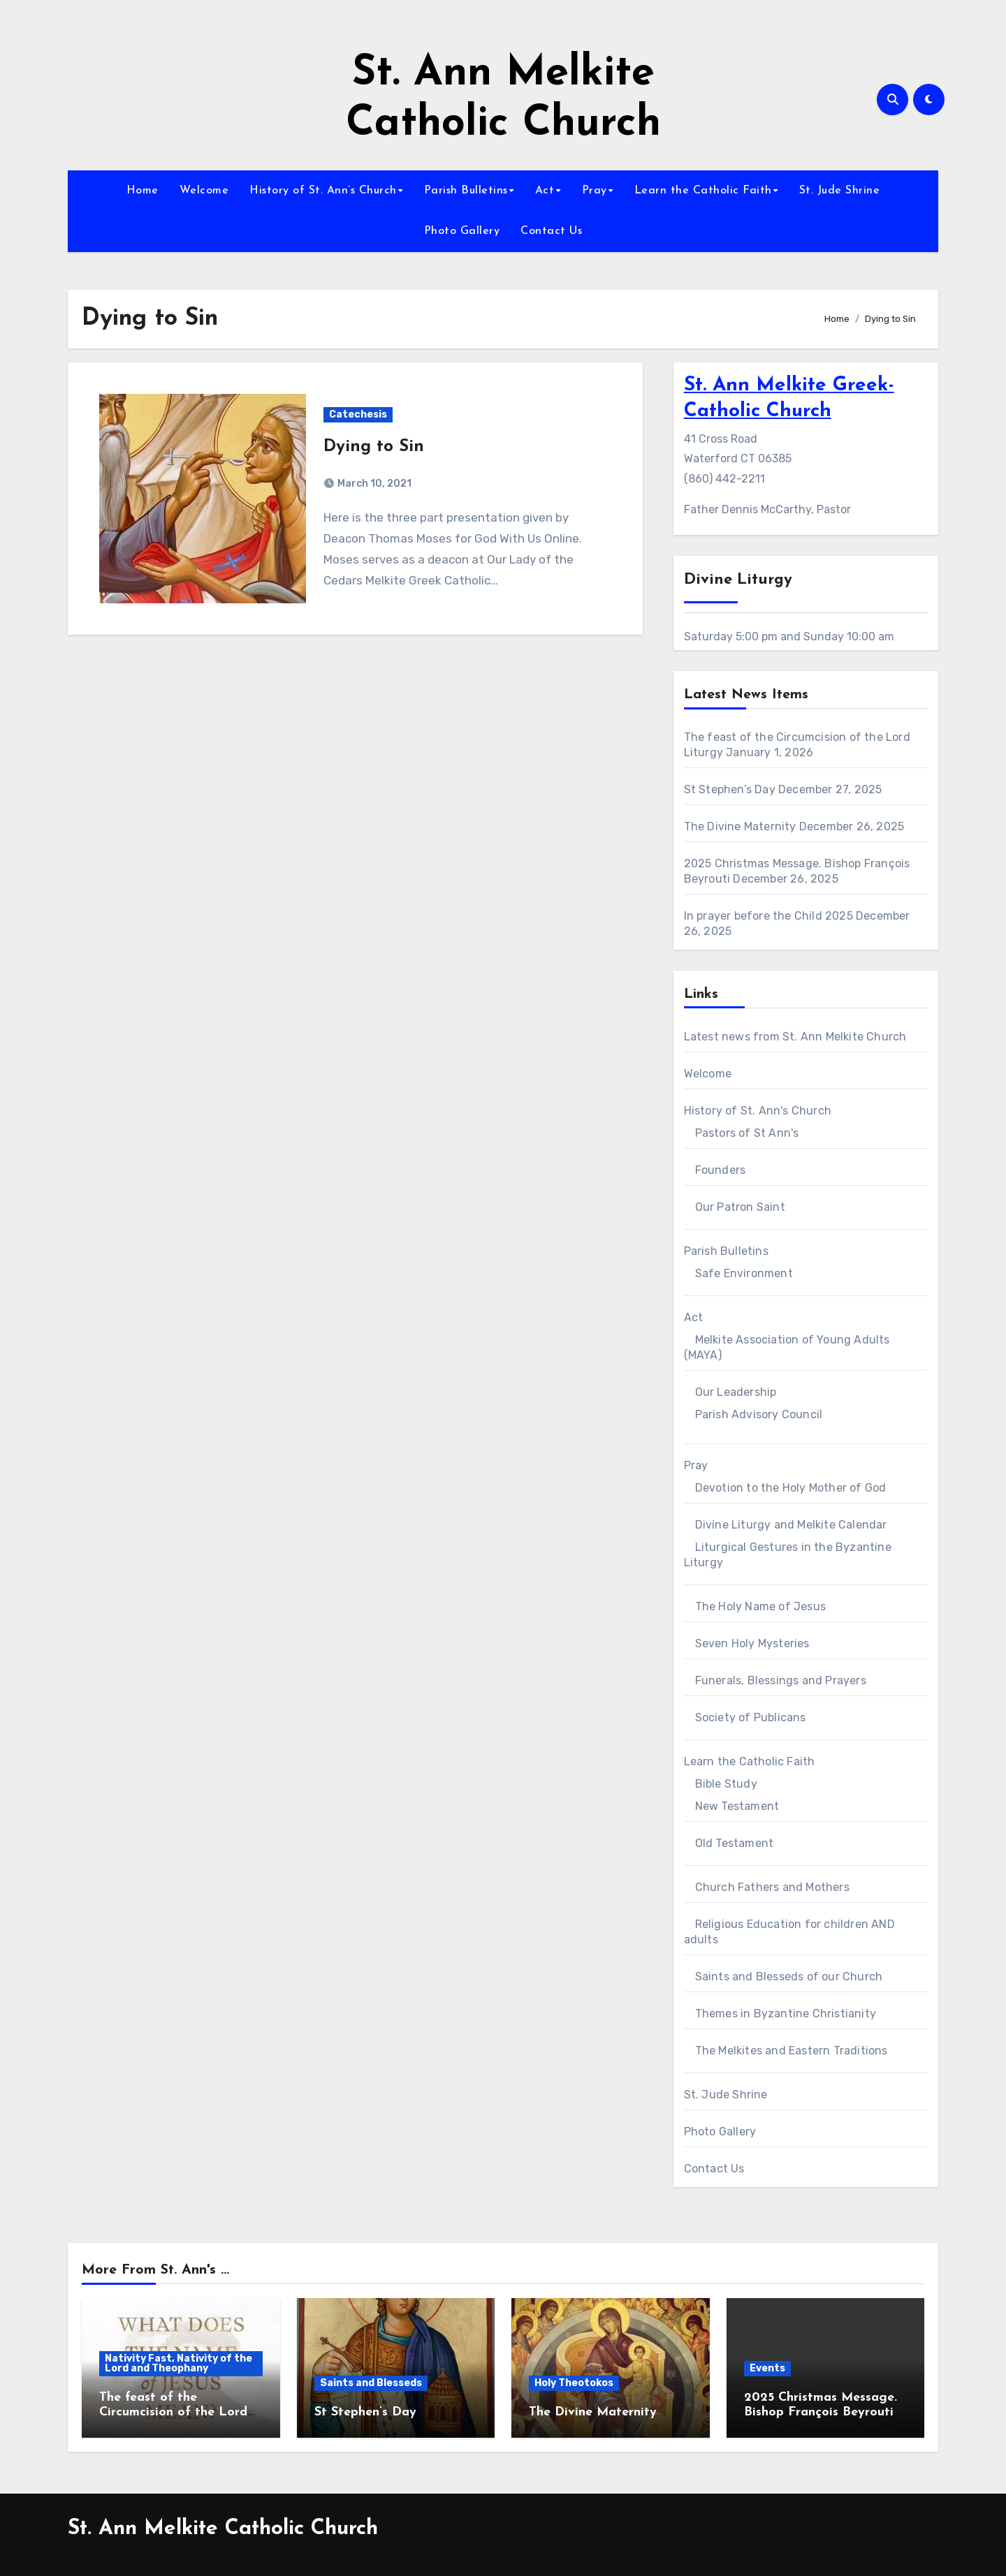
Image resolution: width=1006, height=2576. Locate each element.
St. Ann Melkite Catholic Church (223, 2529)
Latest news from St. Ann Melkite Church (795, 1036)
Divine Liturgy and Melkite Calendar (791, 1524)
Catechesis (358, 414)
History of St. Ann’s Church (323, 190)
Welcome (204, 190)
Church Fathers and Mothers (772, 1887)
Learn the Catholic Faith (703, 190)
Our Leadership (736, 1392)
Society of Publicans (750, 1717)
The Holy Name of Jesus (760, 1606)
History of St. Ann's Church (757, 1110)
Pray (594, 190)
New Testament (737, 1806)
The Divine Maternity (740, 826)
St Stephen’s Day (729, 789)
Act (545, 190)
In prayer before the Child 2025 (768, 915)
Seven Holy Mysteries (752, 1643)
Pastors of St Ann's (747, 1133)
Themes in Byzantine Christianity (785, 2013)
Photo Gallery (462, 231)
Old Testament (734, 1843)
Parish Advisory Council (759, 1414)
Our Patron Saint (740, 1207)
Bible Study (726, 1783)
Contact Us (551, 231)
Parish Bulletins (466, 190)
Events (767, 2368)
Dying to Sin (373, 447)
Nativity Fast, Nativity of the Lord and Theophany (178, 2363)
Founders (720, 1170)
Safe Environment (744, 1273)
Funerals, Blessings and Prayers (780, 1680)
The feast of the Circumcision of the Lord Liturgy (173, 2412)
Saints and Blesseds (371, 2383)
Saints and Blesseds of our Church (789, 1976)
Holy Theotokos (573, 2383)
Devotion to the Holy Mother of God (791, 1487)
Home (142, 190)
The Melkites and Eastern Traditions (791, 2050)
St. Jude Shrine (839, 190)
